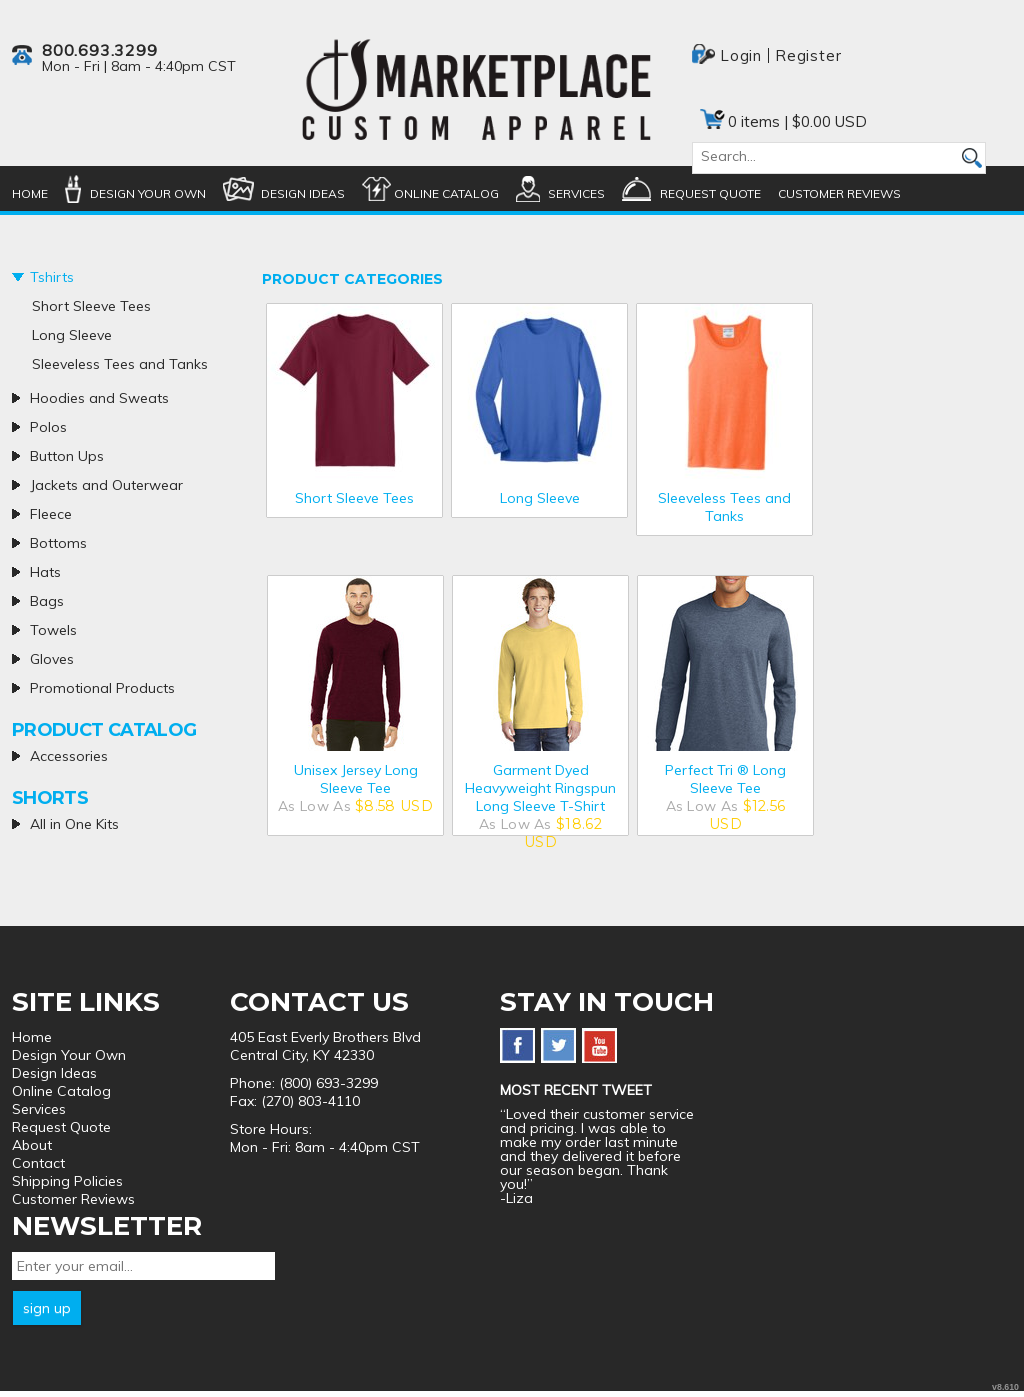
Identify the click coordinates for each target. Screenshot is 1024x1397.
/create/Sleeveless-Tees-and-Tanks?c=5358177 (724, 391)
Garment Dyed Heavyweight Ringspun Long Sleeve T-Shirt (540, 788)
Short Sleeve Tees (354, 498)
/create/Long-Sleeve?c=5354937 (539, 391)
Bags (47, 601)
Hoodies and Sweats (99, 398)
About (32, 1145)
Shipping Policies (67, 1181)
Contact (38, 1163)
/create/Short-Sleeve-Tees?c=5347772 (354, 391)
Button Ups (67, 456)
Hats (45, 572)
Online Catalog (446, 193)
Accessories (69, 756)
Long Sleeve (540, 498)
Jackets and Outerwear (106, 485)
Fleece (51, 514)
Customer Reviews (839, 193)
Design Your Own (148, 193)
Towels (53, 630)
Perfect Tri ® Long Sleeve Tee (725, 779)
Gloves (52, 659)
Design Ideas (303, 193)
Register (808, 55)
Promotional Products (102, 688)
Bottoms (58, 543)
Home (30, 193)
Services (576, 193)
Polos (48, 427)
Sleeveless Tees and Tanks (724, 507)
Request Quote (710, 193)
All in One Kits (74, 824)
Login (741, 55)
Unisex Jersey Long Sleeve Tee (356, 779)
